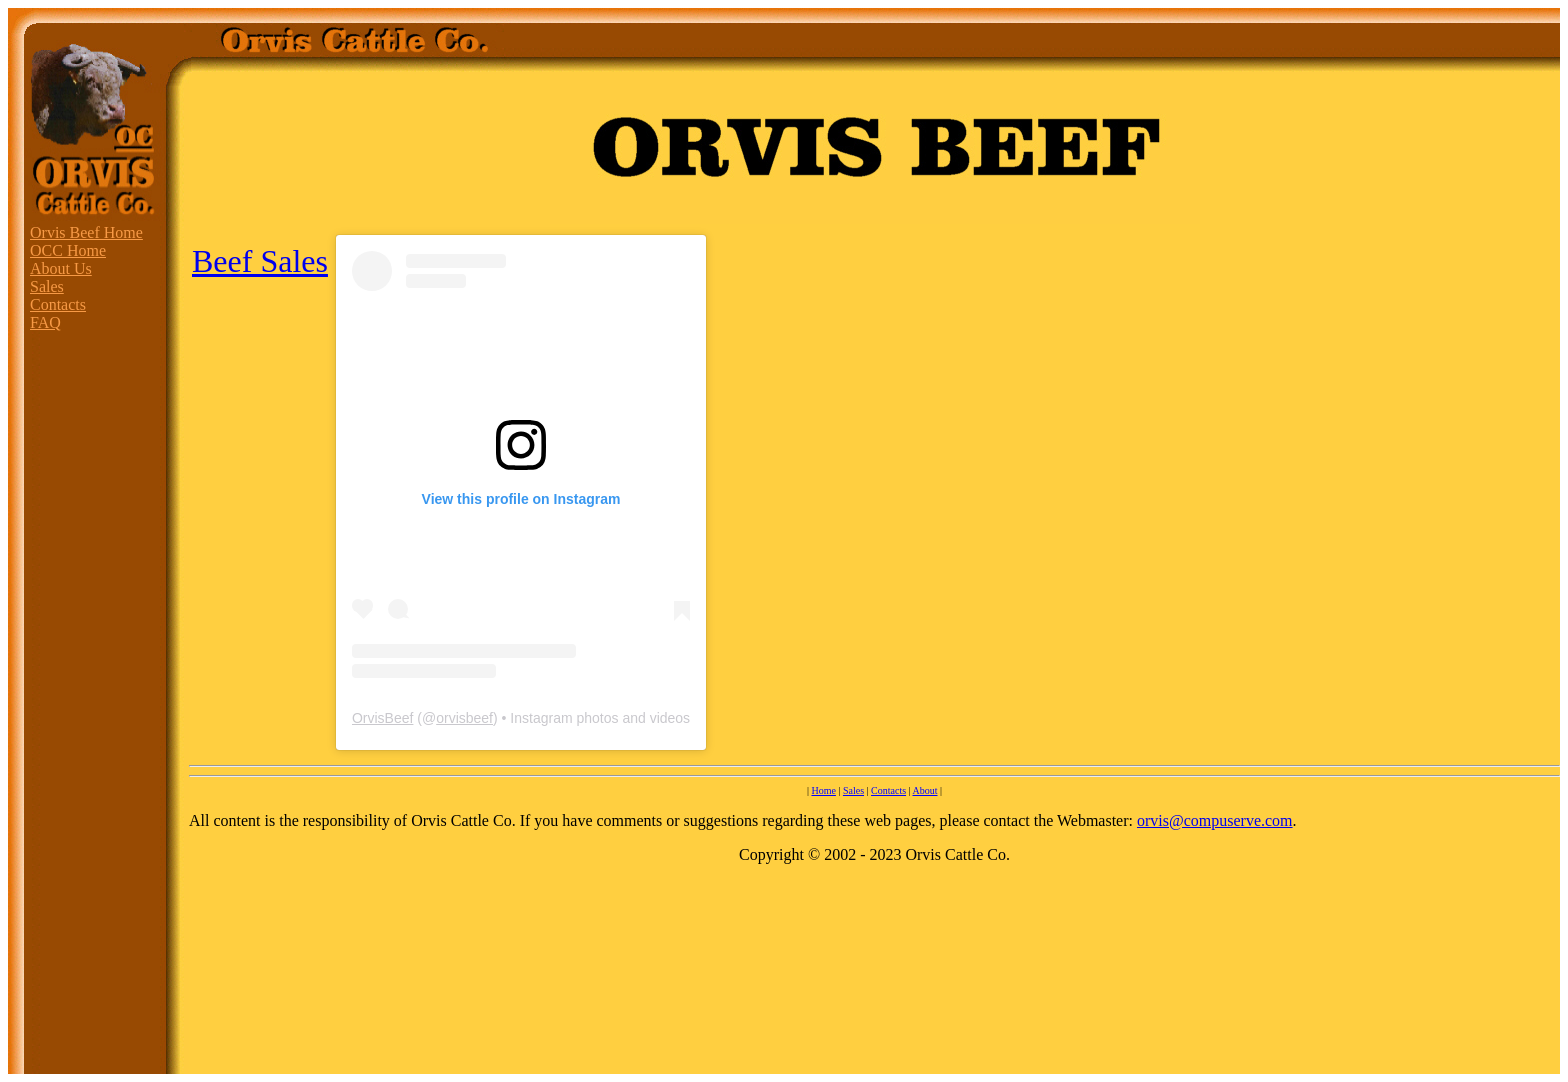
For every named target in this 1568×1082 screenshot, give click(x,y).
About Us (61, 268)
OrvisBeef (382, 718)
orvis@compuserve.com (1215, 820)
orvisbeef (464, 718)
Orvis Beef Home (86, 232)
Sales (47, 286)
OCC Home (68, 250)
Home (823, 790)
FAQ (45, 322)
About (925, 790)
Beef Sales (260, 261)
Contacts (58, 304)
